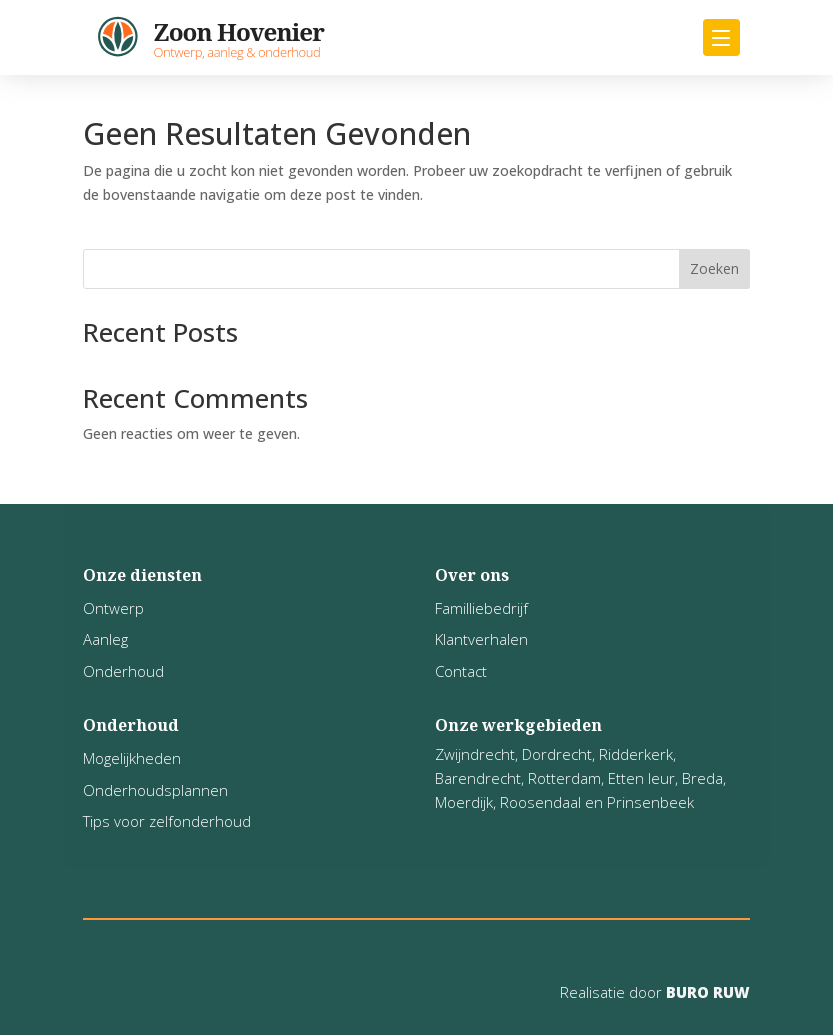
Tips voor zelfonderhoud (167, 821)
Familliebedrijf (481, 608)
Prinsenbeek (650, 802)
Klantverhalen (481, 639)
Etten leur (641, 778)
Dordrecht (557, 754)
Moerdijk (464, 802)
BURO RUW (706, 992)
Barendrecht (478, 778)
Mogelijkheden (132, 758)
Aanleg (105, 639)
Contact (461, 671)
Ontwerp (113, 608)
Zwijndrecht (475, 754)
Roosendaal (540, 802)
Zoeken (714, 268)
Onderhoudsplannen (155, 790)
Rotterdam (564, 778)
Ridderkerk (636, 754)
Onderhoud (123, 671)
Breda (702, 778)
